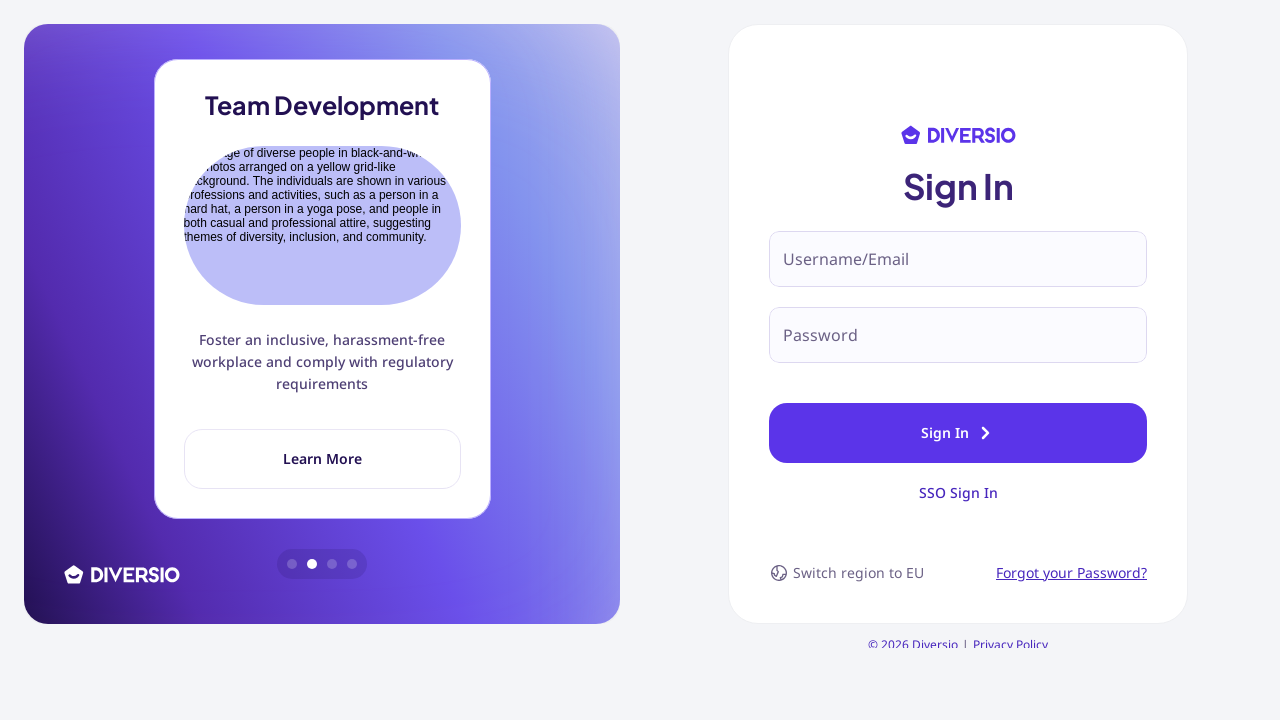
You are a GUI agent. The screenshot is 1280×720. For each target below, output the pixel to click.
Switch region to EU (846, 609)
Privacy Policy (1010, 680)
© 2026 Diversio (913, 680)
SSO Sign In (958, 528)
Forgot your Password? (1071, 608)
